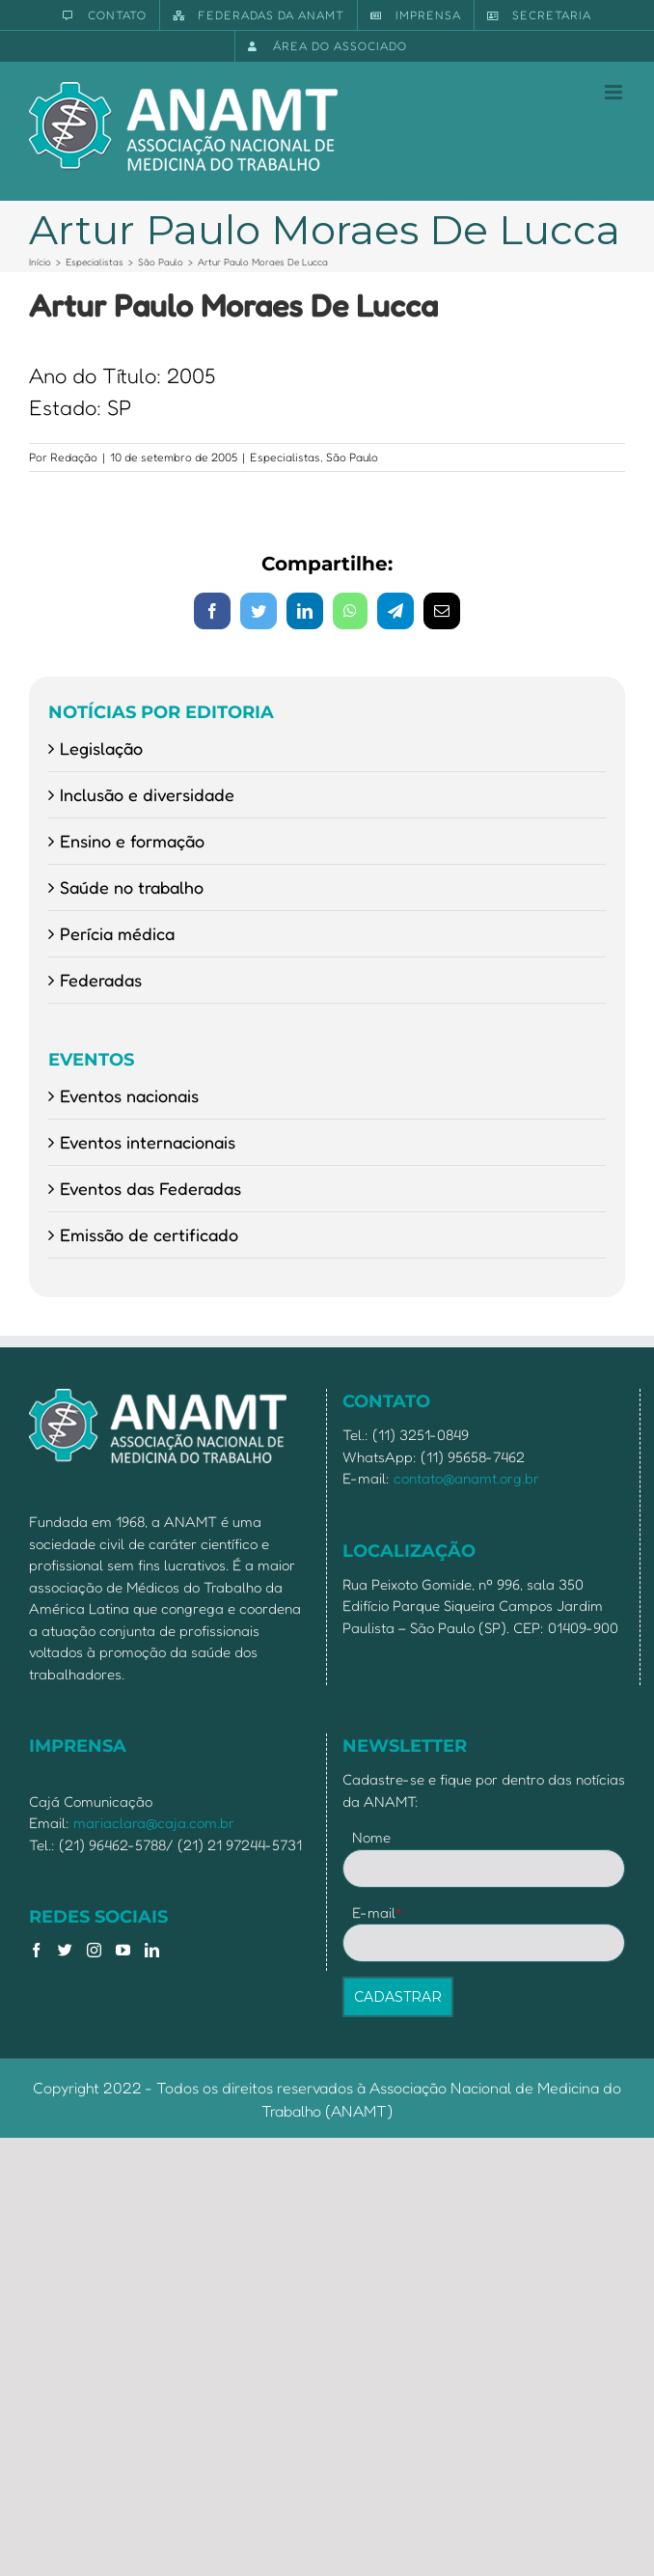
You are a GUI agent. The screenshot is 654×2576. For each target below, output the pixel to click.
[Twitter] (65, 1950)
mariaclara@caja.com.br (153, 1823)
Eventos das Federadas (150, 1188)
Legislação (101, 748)
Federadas (101, 979)
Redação (73, 457)
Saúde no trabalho (132, 887)
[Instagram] (94, 1950)
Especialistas (285, 457)
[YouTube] (123, 1950)
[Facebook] (36, 1950)
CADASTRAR (398, 1997)
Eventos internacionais (147, 1141)
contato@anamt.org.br (466, 1478)
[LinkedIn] (152, 1950)
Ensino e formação (132, 840)
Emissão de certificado (149, 1234)
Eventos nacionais (129, 1095)
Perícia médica (117, 933)
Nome (371, 1837)
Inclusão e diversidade (147, 794)
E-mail (377, 1912)
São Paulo (352, 457)
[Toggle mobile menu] (615, 92)
